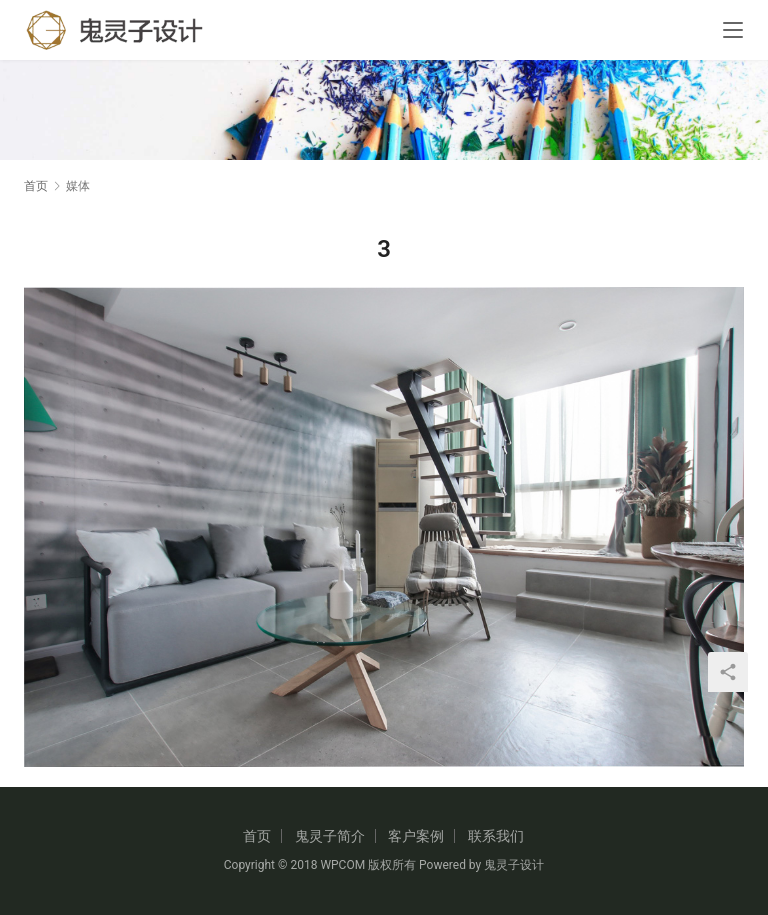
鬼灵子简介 (330, 836)
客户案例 (416, 836)
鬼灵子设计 (514, 865)
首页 (36, 186)
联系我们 (496, 836)
